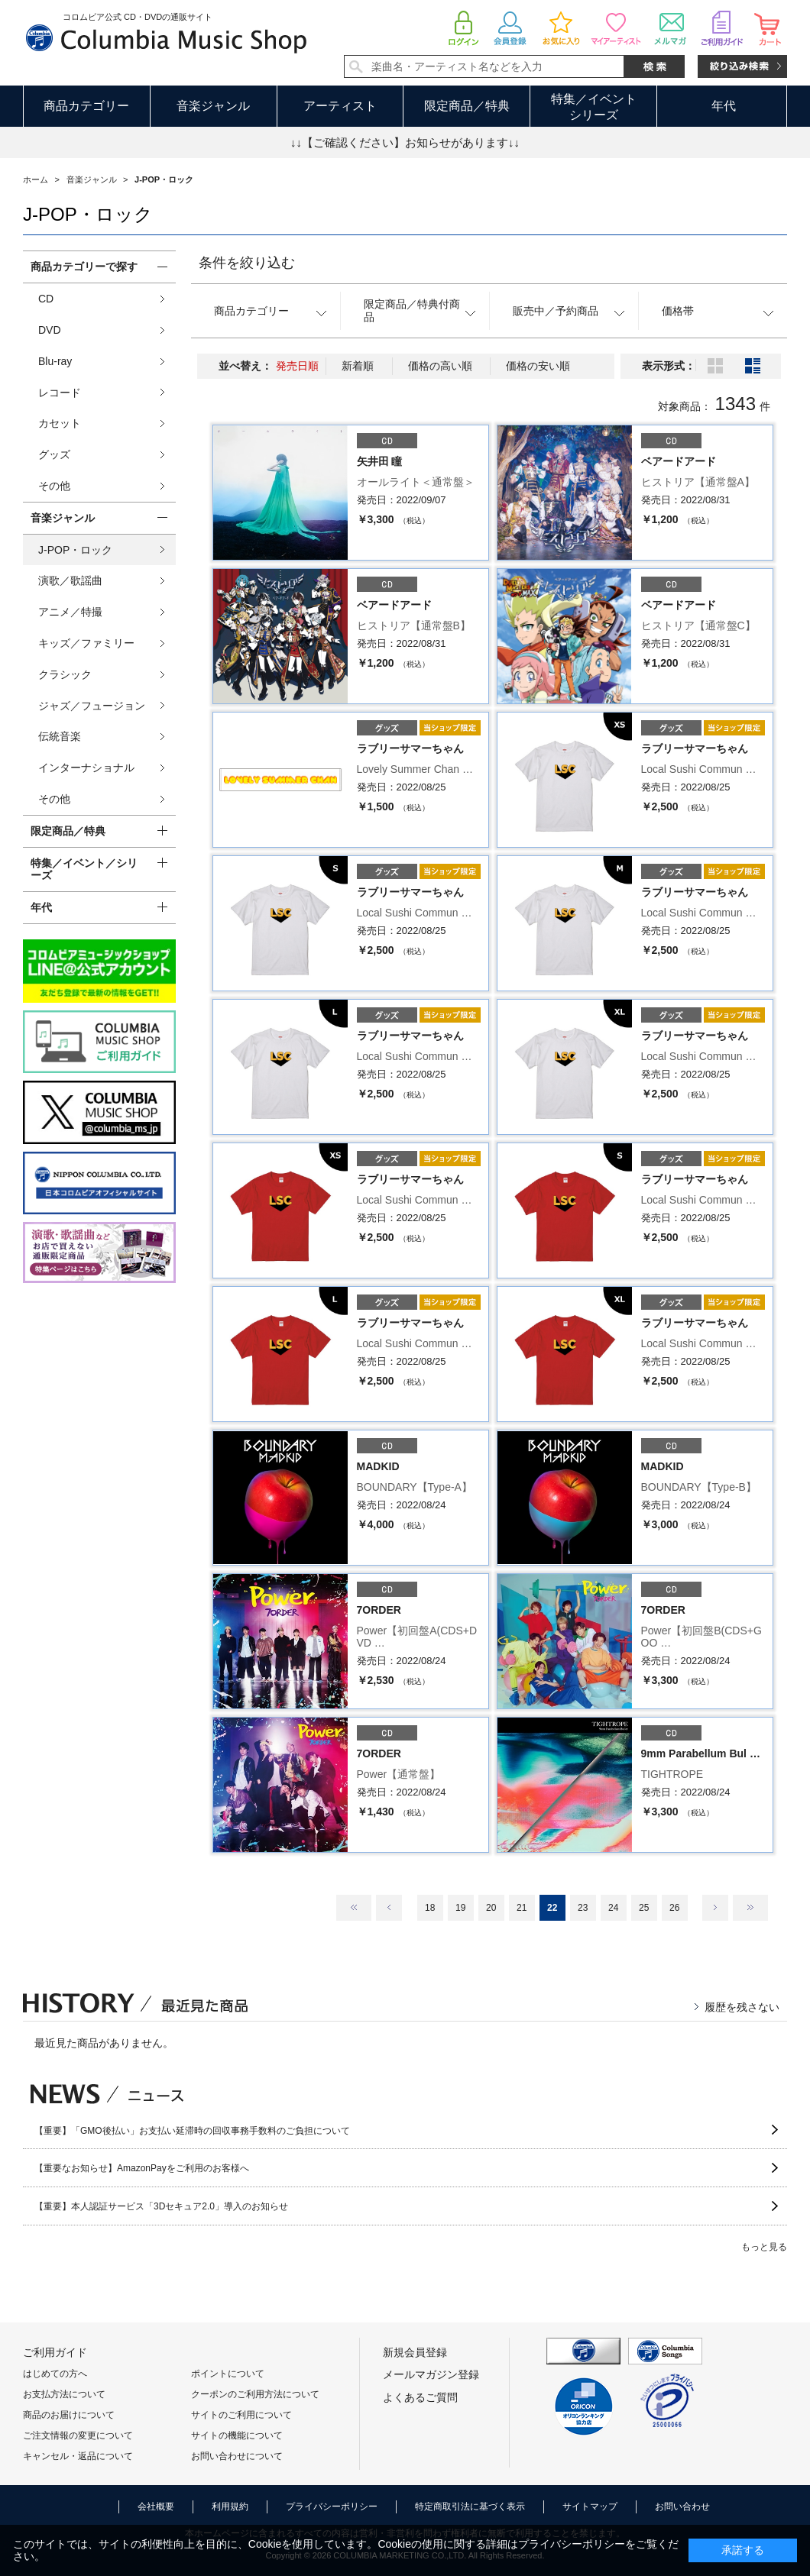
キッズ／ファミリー (86, 643)
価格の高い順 (440, 366)
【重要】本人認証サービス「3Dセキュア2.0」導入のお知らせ (161, 2206)
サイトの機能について (237, 2435)
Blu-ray (55, 361)
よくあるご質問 (420, 2397)
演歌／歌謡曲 (70, 580)
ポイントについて (227, 2373)
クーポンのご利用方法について (255, 2394)
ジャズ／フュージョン (91, 706)
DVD (49, 330)
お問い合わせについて (237, 2456)
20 (491, 1907)
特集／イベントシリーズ (594, 106)
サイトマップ (589, 2506)
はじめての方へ (55, 2373)
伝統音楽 (59, 736)
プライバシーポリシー (331, 2506)
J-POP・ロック (75, 550)
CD (45, 299)
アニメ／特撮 (70, 612)
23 (583, 1907)
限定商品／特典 (467, 105)
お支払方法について (64, 2394)
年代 (723, 105)
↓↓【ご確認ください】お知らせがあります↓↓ (405, 142)
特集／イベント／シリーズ (84, 869)
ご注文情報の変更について (78, 2435)
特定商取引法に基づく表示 (470, 2506)
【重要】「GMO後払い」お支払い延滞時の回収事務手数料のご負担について (192, 2130)
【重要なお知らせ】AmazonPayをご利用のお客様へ (141, 2168)
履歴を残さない (742, 2007)
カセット (59, 423)
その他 (54, 486)
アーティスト (340, 105)
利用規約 (230, 2506)
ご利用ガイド (55, 2352)
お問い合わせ (682, 2506)
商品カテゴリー (86, 105)
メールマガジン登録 (431, 2374)
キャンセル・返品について (78, 2456)
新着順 (358, 366)
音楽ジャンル (213, 105)
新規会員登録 (415, 2352)
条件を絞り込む (247, 262)
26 (674, 1907)
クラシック (65, 674)
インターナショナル (86, 767)
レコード (59, 392)
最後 (750, 1908)
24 (613, 1907)
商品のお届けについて (69, 2415)
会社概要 (156, 2506)
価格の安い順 (538, 366)
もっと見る (764, 2246)
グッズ (54, 454)
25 (644, 1907)
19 (460, 1907)
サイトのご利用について (241, 2415)
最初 (353, 1908)
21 (521, 1907)
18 (430, 1907)
